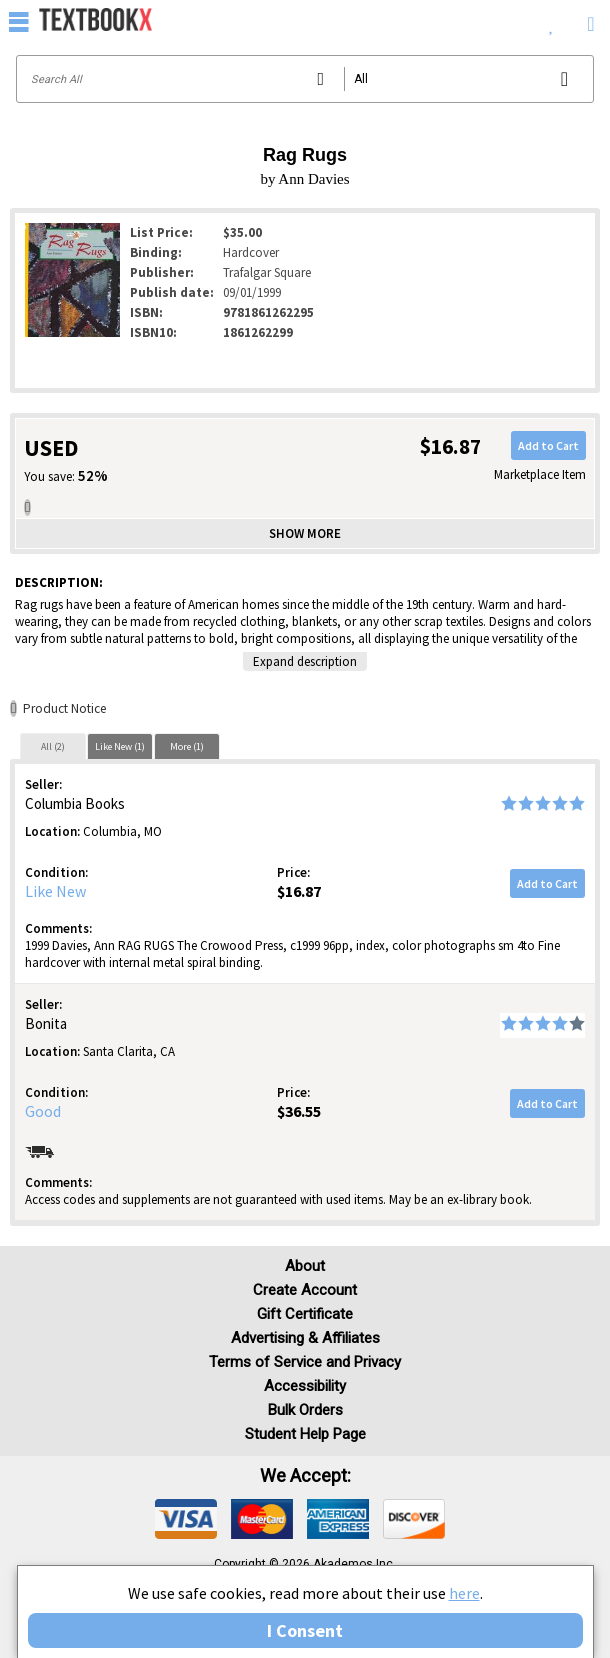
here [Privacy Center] (464, 1593)
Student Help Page (305, 1434)
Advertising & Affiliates (305, 1338)
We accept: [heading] (305, 1476)
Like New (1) (120, 746)
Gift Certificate (305, 1314)
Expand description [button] (305, 661)
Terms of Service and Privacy (305, 1362)
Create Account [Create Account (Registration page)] (305, 1290)
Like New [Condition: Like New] (55, 891)
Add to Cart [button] (548, 445)
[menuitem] (551, 20)
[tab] (53, 746)
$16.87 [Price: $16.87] (299, 891)
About (305, 1266)
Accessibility (305, 1386)
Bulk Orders (305, 1410)
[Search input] (305, 79)
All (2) (53, 746)
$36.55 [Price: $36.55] (299, 1111)
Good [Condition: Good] (43, 1111)
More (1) (187, 746)
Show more (305, 533)
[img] (186, 1519)
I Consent (305, 1630)
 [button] (19, 21)
